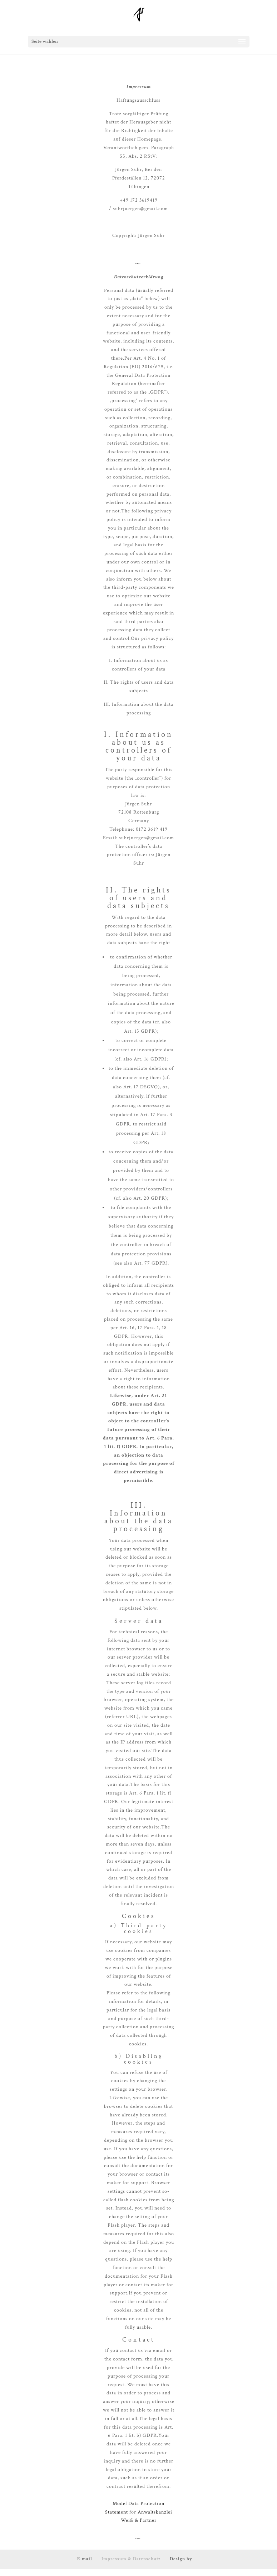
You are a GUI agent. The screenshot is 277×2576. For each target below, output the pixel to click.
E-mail (84, 2559)
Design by (181, 2559)
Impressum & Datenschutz (131, 2559)
